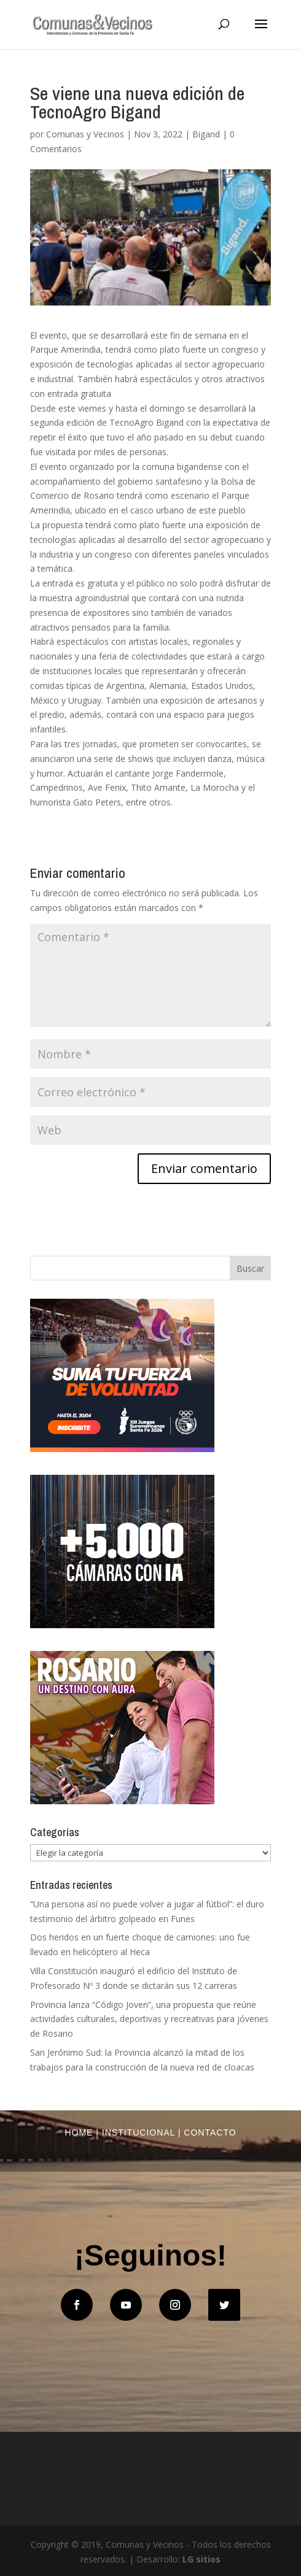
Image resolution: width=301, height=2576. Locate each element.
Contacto (210, 2132)
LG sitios (201, 2559)
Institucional (138, 2132)
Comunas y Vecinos (85, 134)
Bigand (206, 134)
